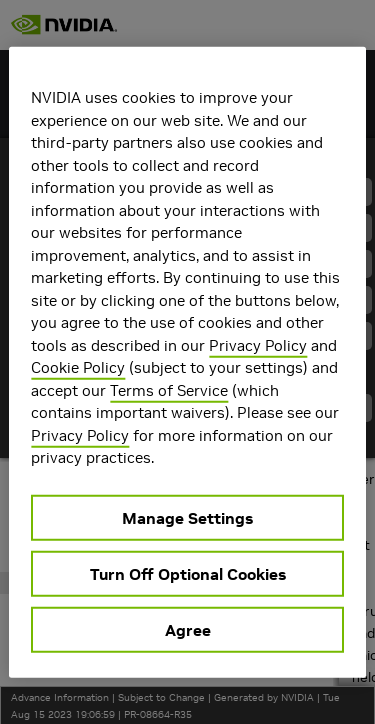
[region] (187, 362)
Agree (188, 629)
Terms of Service (169, 389)
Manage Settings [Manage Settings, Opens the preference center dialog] (187, 517)
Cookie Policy (78, 367)
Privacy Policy (258, 344)
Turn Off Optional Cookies (188, 573)
